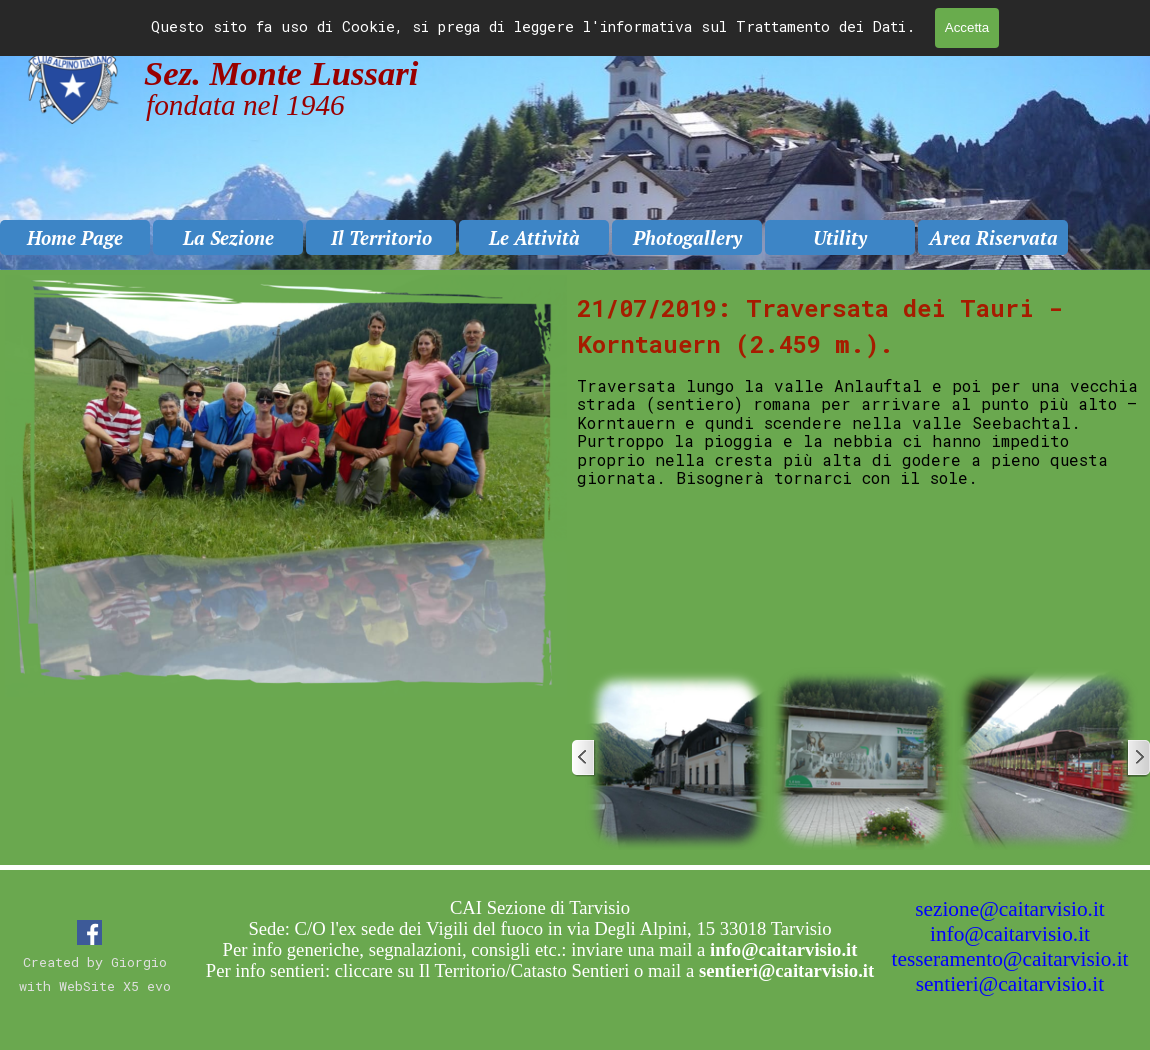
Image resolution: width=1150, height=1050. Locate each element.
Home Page (75, 238)
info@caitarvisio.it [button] (1010, 934)
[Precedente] (584, 758)
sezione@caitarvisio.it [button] (1010, 909)
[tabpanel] (861, 456)
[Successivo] (1138, 758)
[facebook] (89, 932)
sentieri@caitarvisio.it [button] (1010, 984)
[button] (676, 758)
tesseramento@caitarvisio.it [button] (1010, 959)
